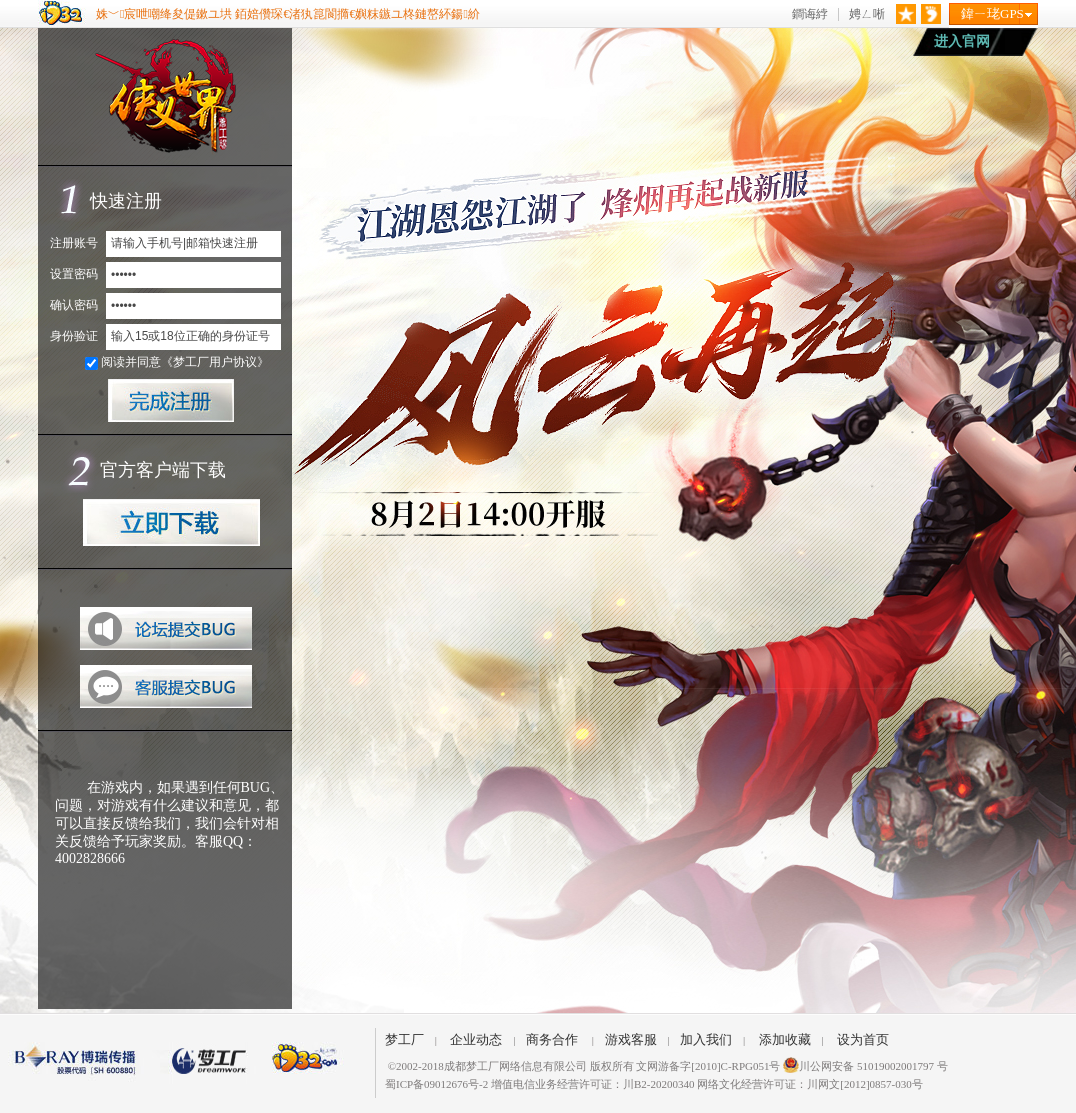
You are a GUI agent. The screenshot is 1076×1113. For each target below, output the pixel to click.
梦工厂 (404, 1039)
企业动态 (476, 1039)
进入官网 (962, 41)
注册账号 (74, 243)
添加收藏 (785, 1039)
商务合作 (552, 1039)
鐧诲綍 (810, 14)
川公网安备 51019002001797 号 (865, 1066)
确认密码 (74, 305)
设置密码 (74, 274)
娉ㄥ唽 (867, 14)
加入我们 (706, 1039)
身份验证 (74, 336)
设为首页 (863, 1039)
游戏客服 (631, 1039)
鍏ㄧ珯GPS (992, 13)
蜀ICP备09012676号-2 (436, 1084)
